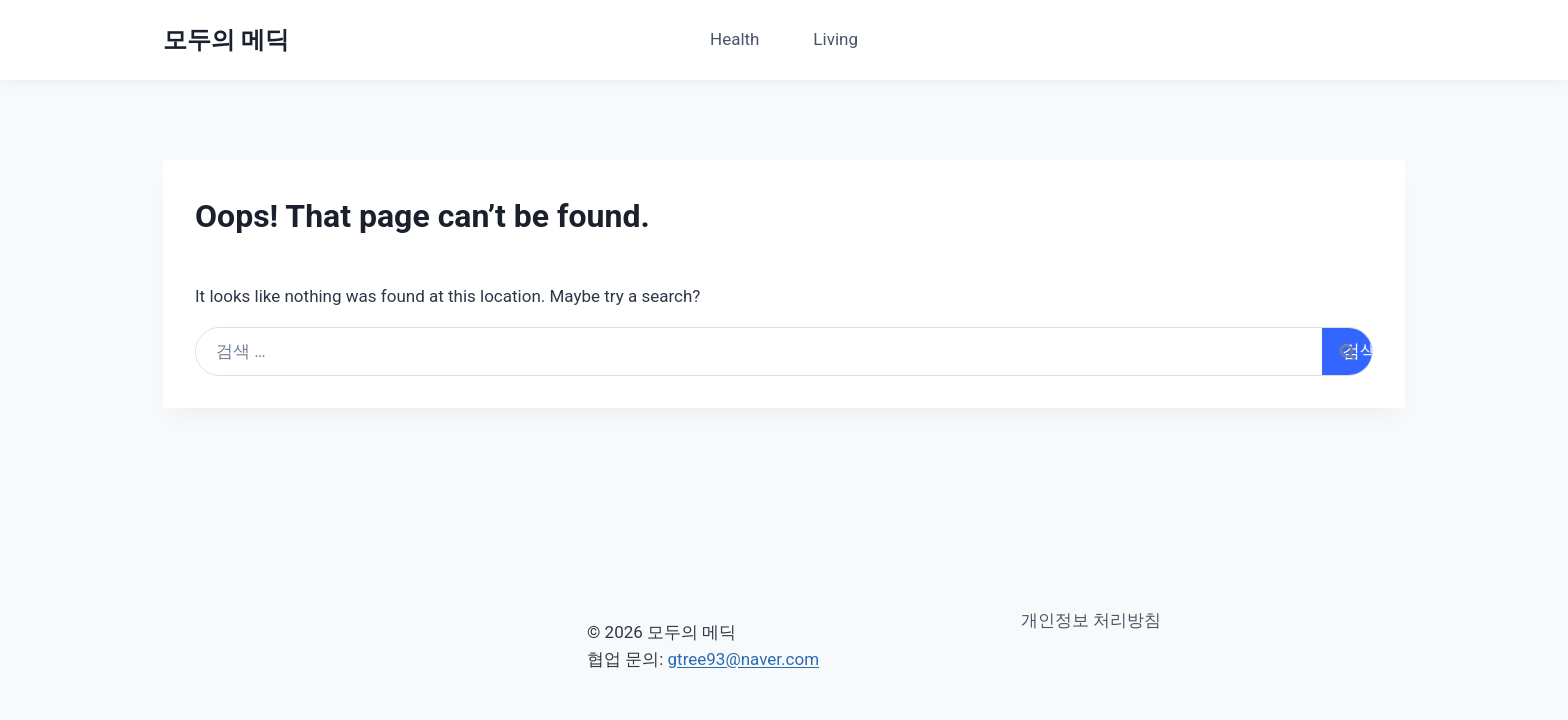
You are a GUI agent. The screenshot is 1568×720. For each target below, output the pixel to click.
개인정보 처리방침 (1091, 620)
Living (835, 39)
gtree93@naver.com (744, 659)
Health (734, 39)
